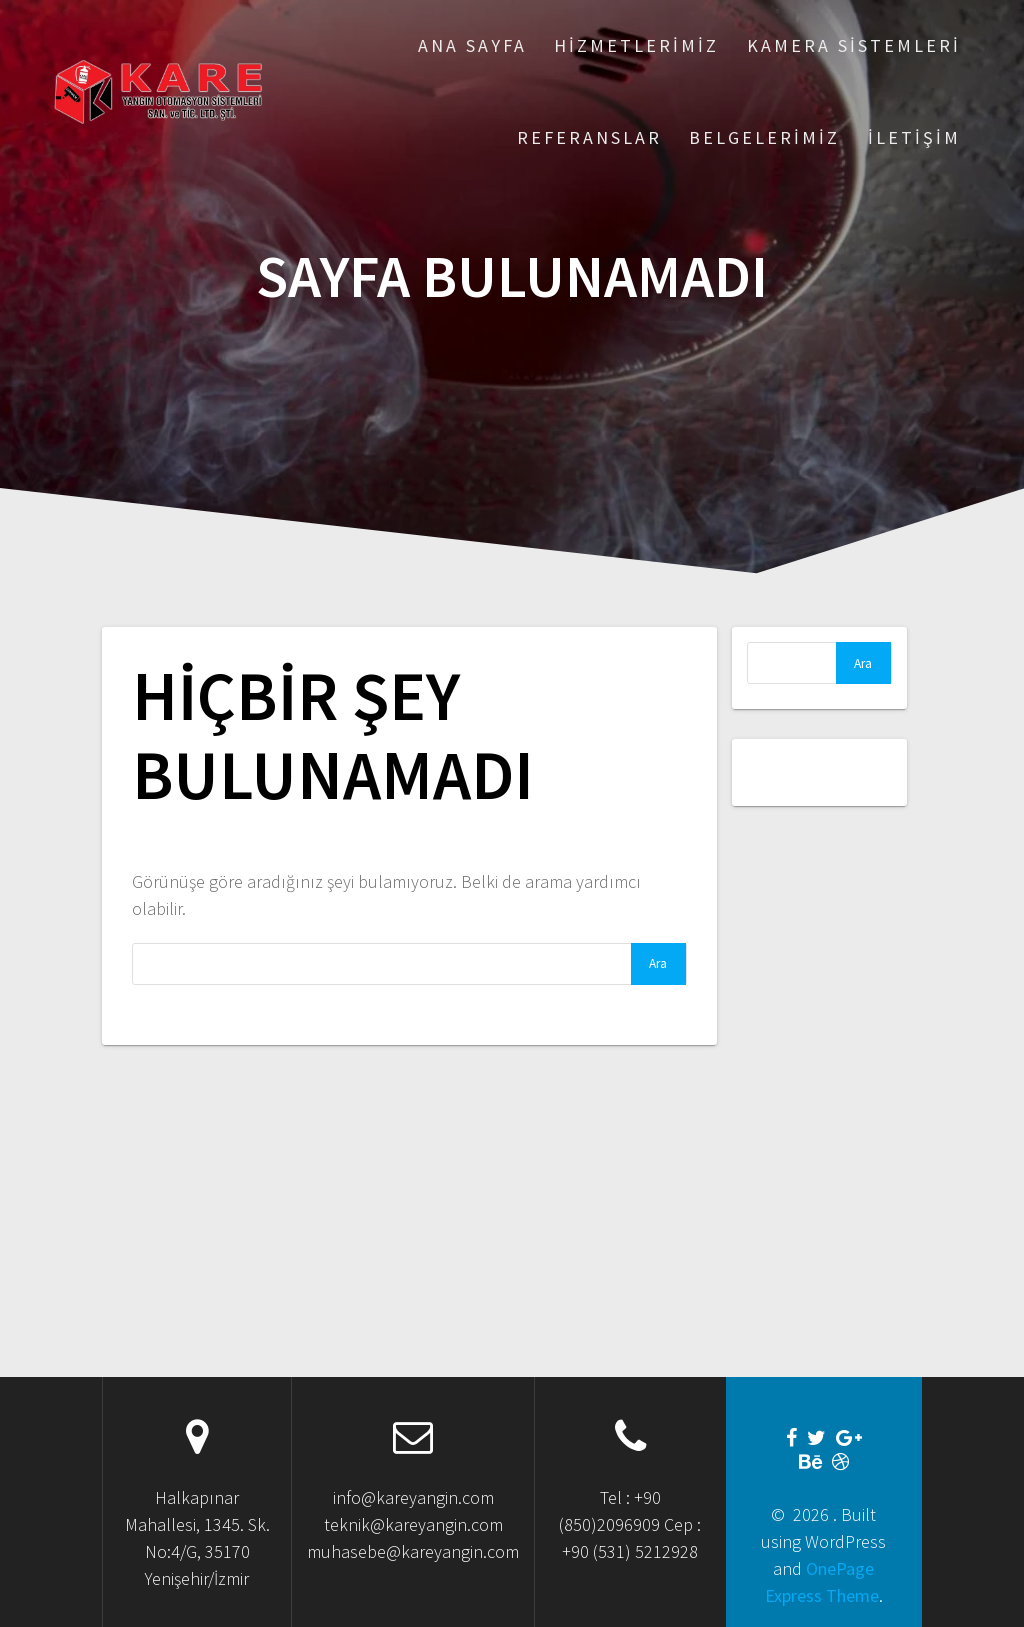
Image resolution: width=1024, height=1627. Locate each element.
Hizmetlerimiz (636, 45)
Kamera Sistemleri (854, 45)
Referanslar (589, 137)
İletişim (914, 137)
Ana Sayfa (472, 45)
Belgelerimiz (764, 137)
